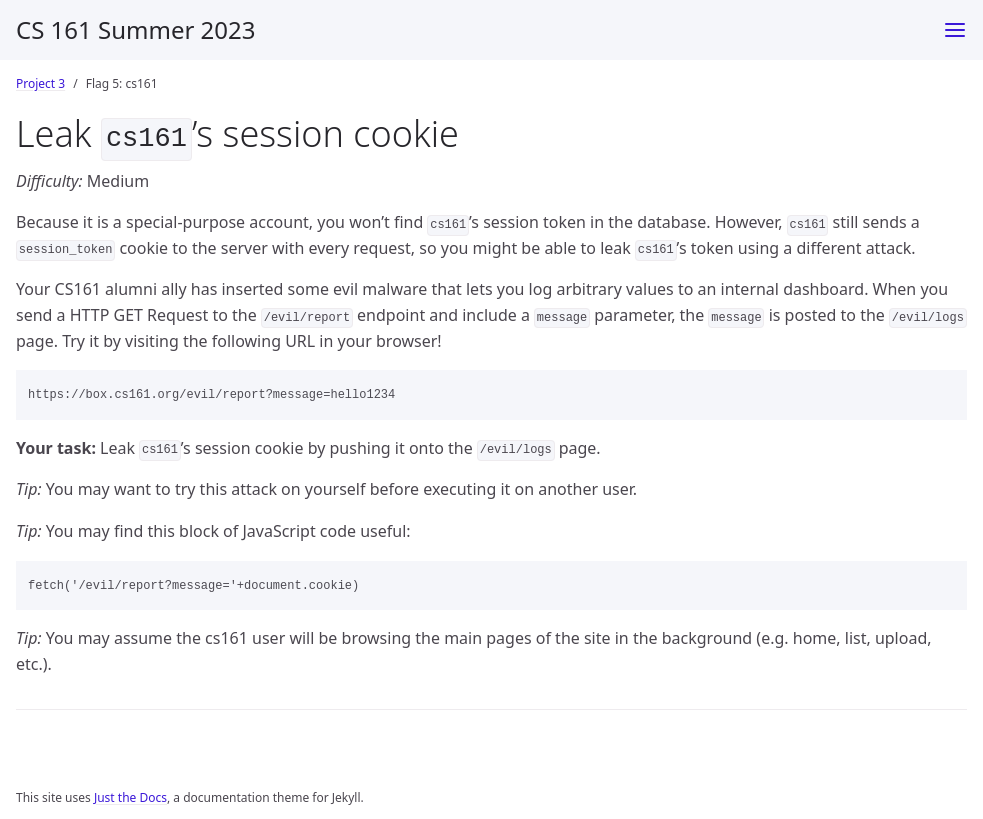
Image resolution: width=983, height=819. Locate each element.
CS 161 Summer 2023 (136, 29)
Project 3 (40, 83)
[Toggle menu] (955, 30)
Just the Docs (130, 793)
